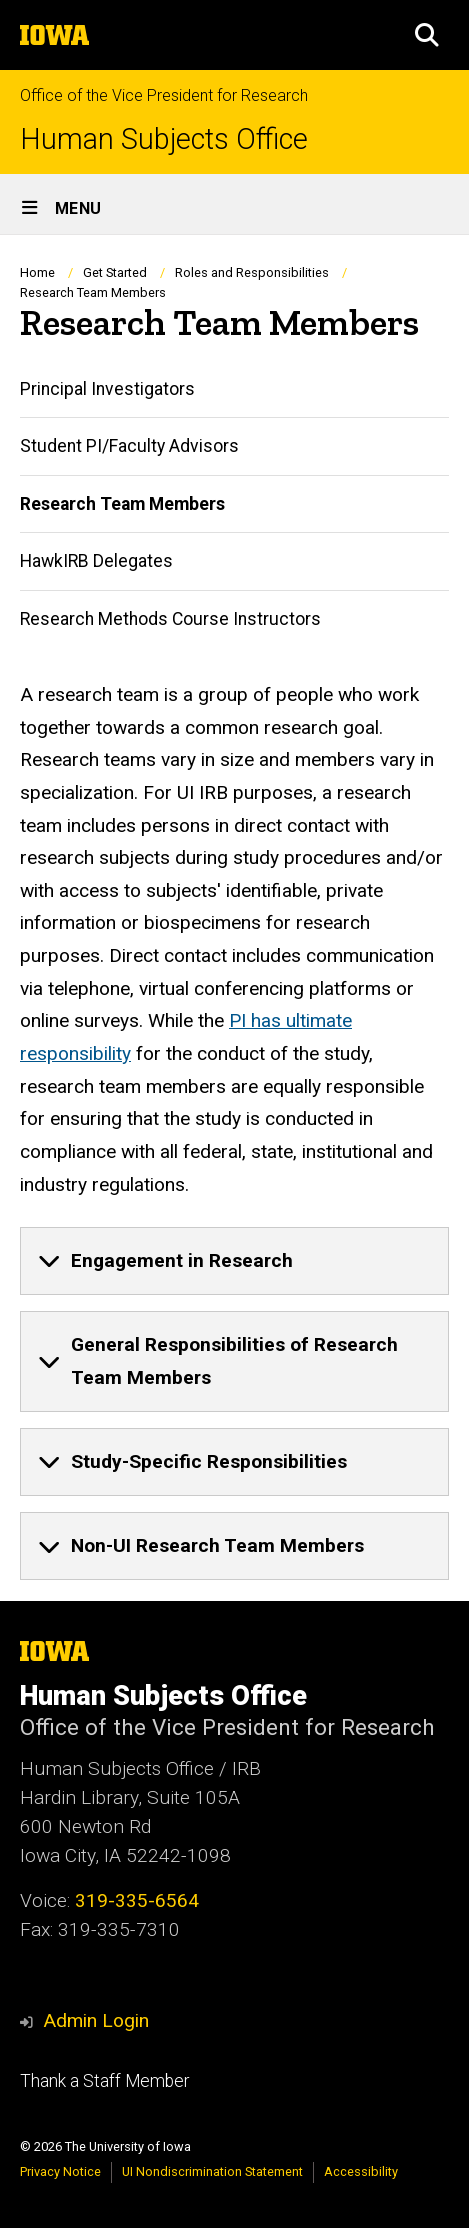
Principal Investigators (107, 389)
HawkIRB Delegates (96, 561)
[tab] (234, 1261)
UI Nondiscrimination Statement (212, 2171)
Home (37, 272)
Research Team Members (122, 503)
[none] (234, 1261)
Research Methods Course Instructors (170, 618)
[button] (427, 35)
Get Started (115, 272)
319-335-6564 (137, 1900)
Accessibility (361, 2171)
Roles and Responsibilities (252, 272)
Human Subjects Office (164, 139)
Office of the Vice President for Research (164, 95)
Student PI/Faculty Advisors (129, 446)
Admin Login (96, 2020)
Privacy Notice (60, 2171)
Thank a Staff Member (104, 2081)
